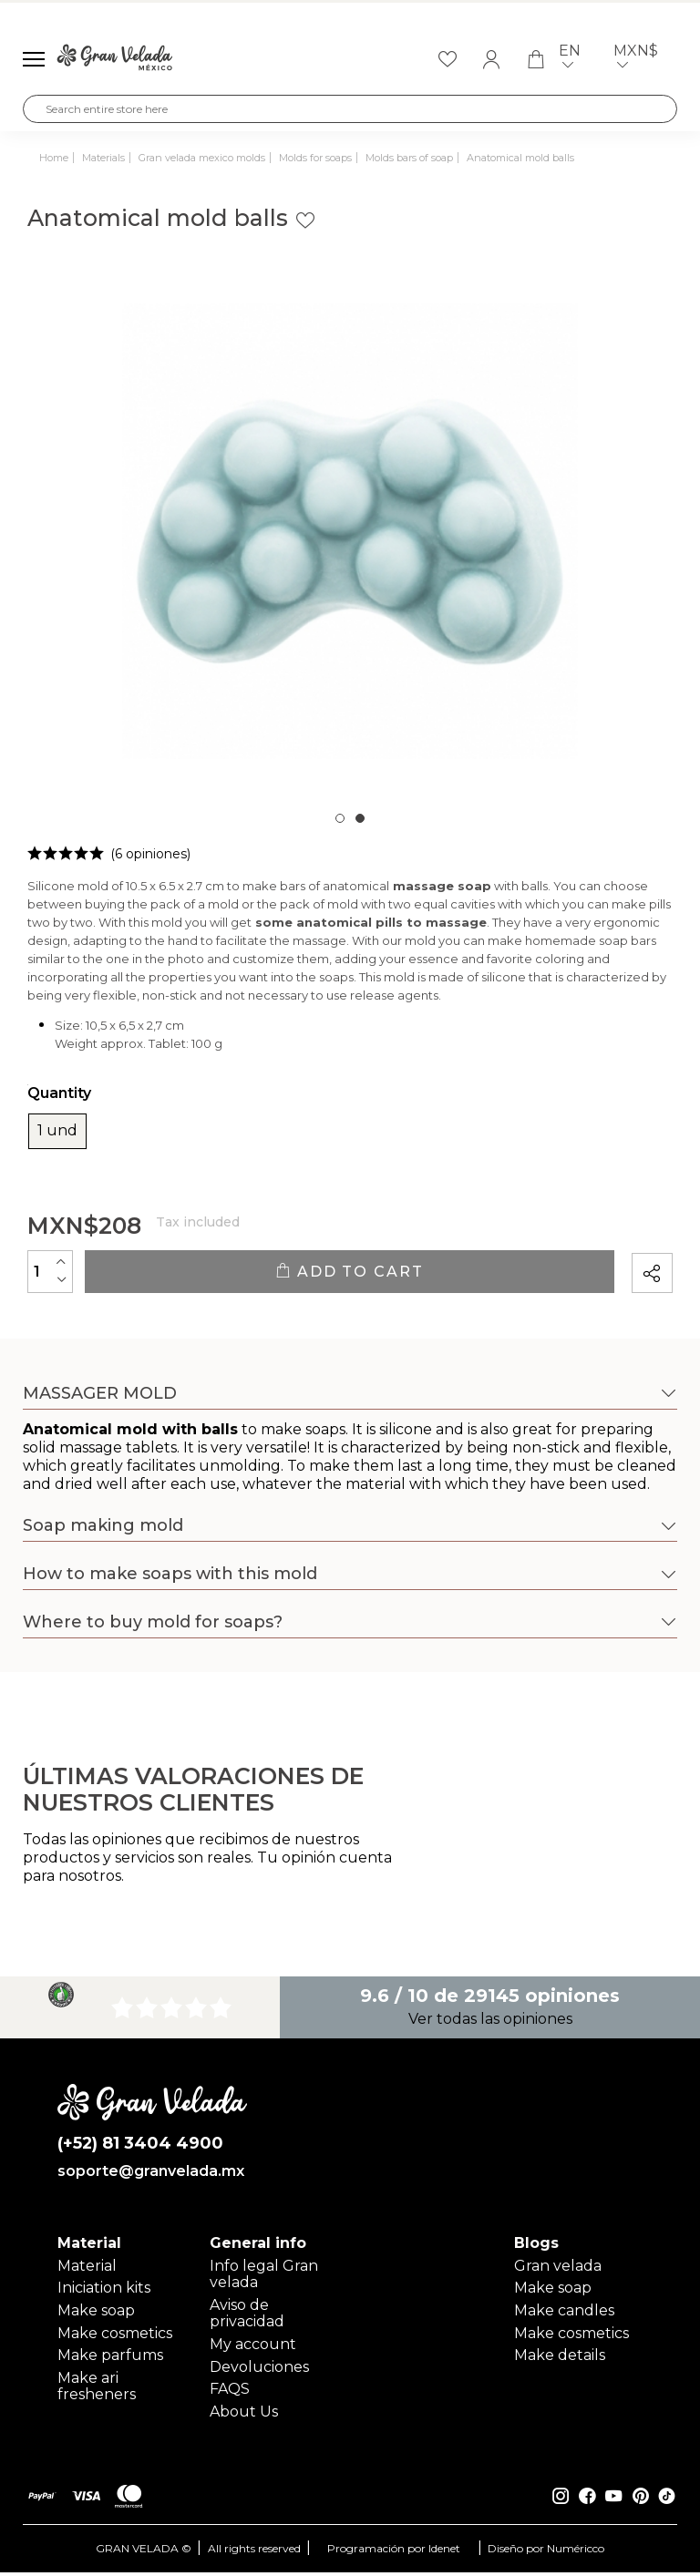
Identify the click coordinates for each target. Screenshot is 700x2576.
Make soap (96, 2315)
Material (87, 2270)
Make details (559, 2359)
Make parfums (110, 2359)
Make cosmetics (114, 2337)
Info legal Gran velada (264, 2278)
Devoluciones (259, 2370)
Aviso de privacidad (247, 2318)
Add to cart (349, 1271)
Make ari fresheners (96, 2390)
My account (253, 2348)
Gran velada (558, 2270)
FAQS (230, 2393)
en (573, 60)
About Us (244, 2416)
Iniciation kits (103, 2292)
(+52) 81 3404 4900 (140, 2145)
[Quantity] (50, 1271)
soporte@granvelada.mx (150, 2174)
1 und (57, 1131)
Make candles (564, 2315)
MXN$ (639, 60)
